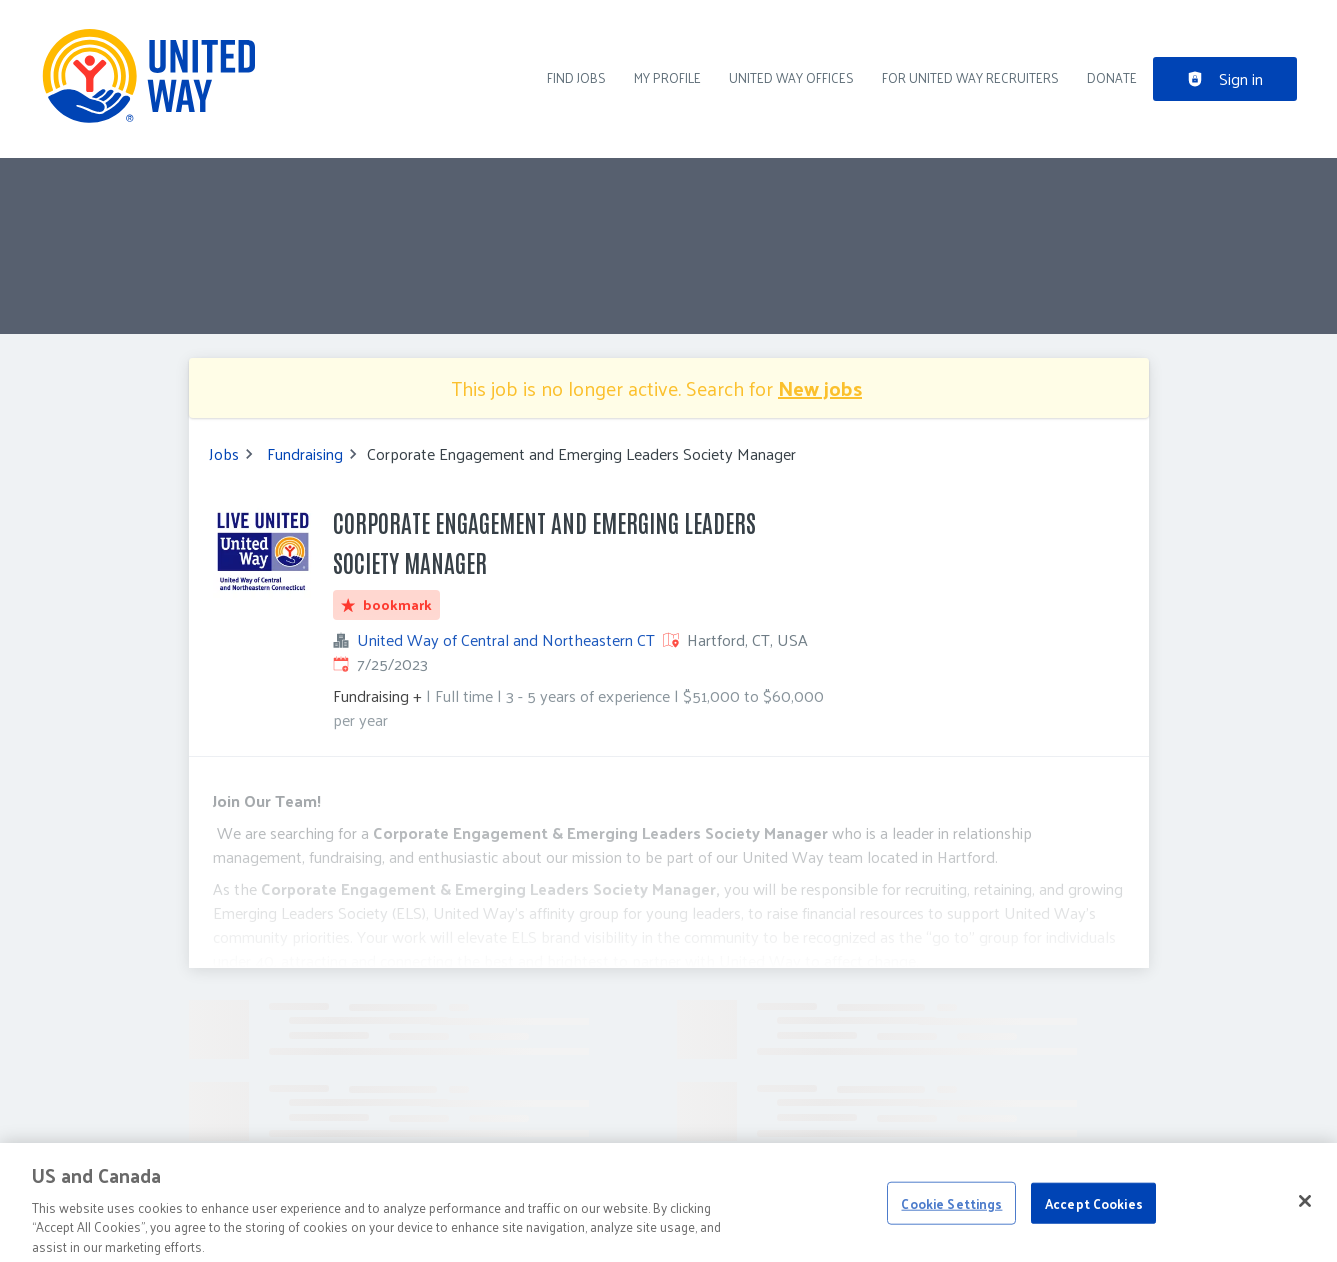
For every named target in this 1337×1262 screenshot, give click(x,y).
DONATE (1112, 77)
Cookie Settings (951, 1212)
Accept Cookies (1094, 1212)
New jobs (820, 388)
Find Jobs (576, 77)
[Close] (1305, 1210)
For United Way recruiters (970, 77)
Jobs (224, 454)
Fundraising (305, 454)
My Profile (667, 77)
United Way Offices (791, 77)
